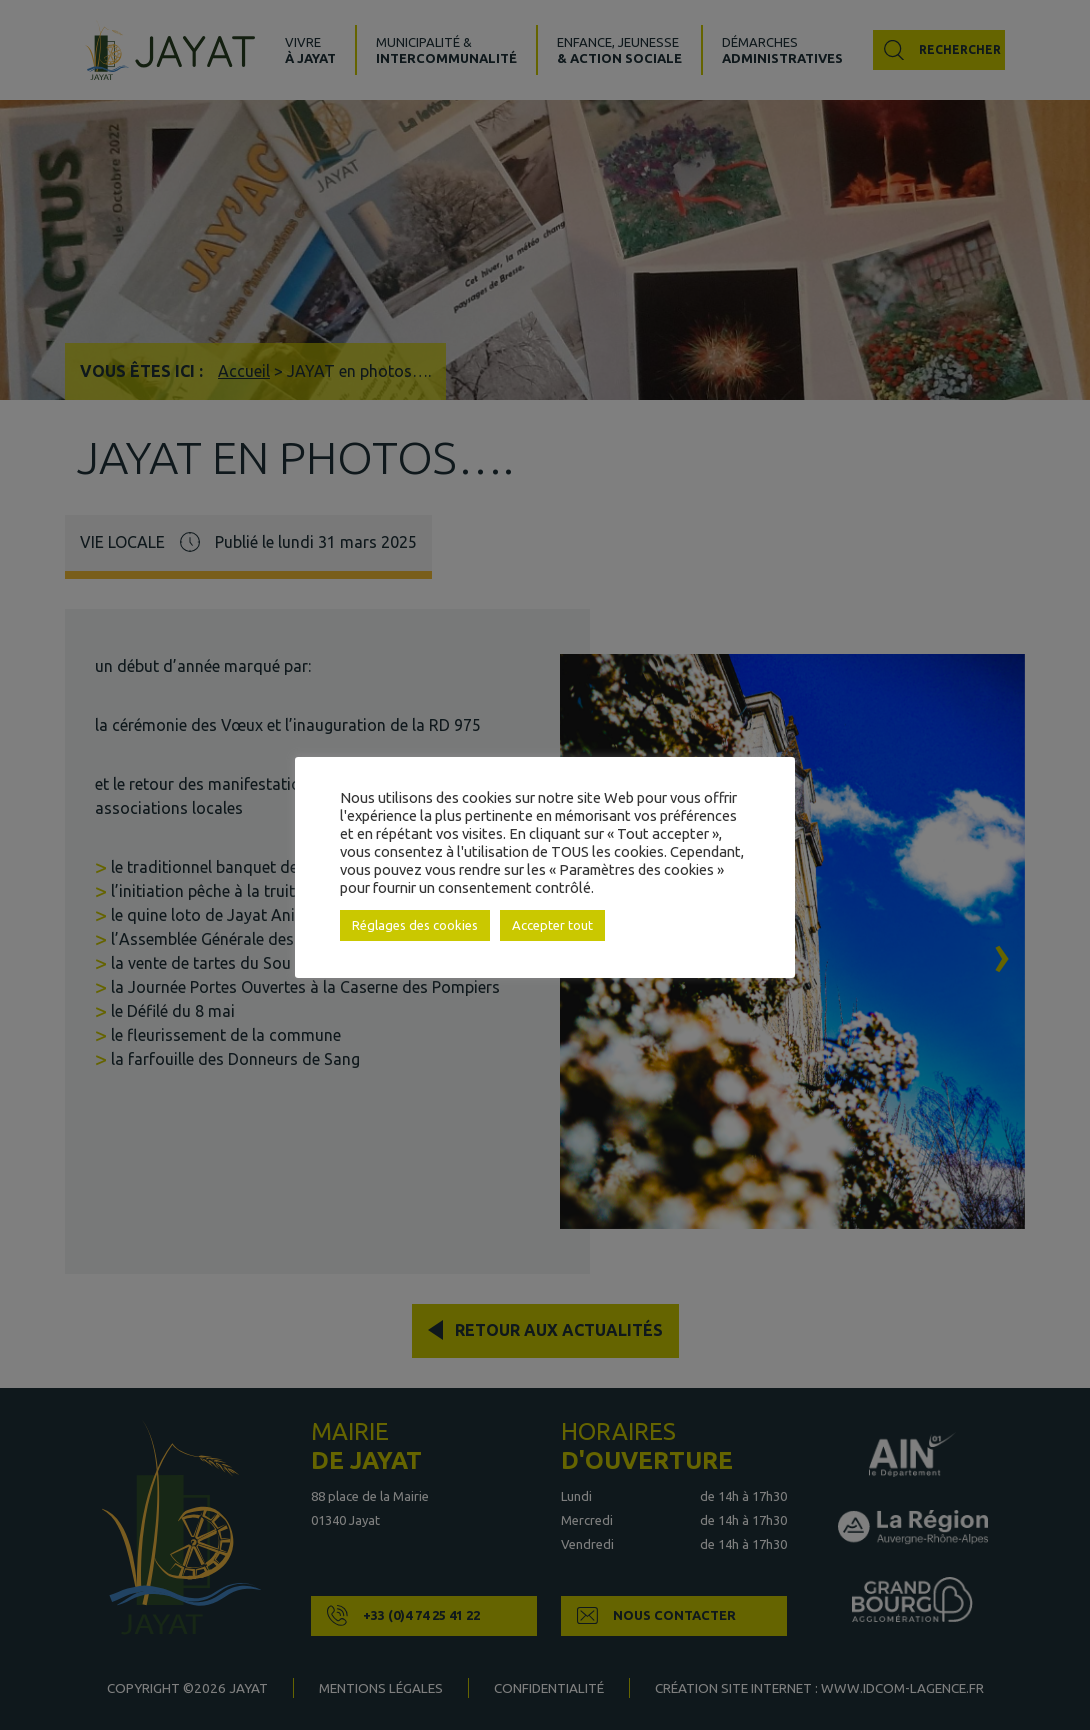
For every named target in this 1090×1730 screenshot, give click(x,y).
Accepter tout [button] (552, 925)
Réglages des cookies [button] (415, 925)
